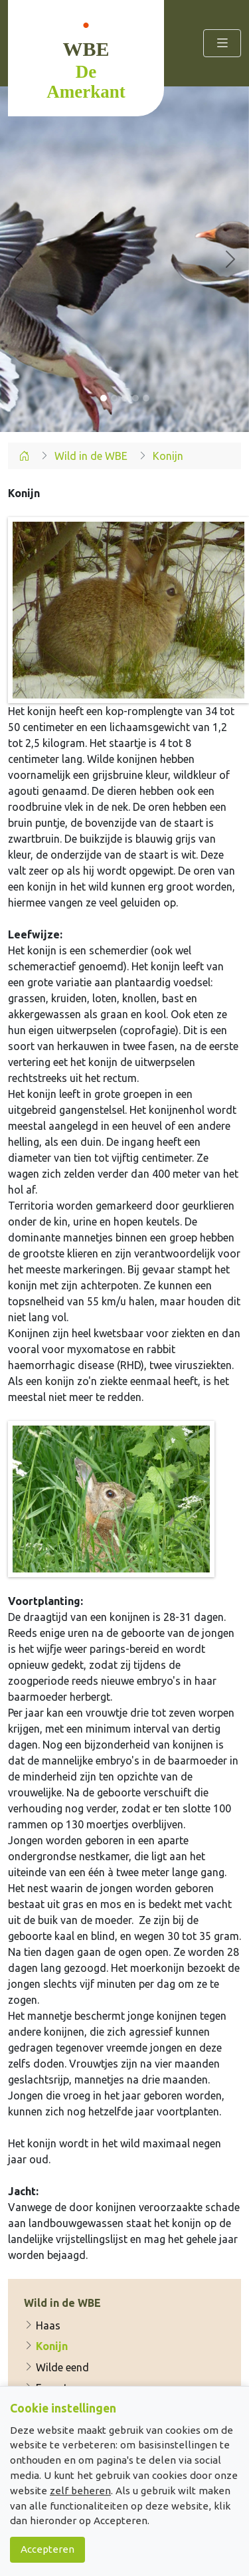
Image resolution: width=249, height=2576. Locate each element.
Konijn (46, 2346)
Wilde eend (56, 2367)
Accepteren (47, 2549)
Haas (42, 2325)
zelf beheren (80, 2490)
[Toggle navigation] (222, 42)
